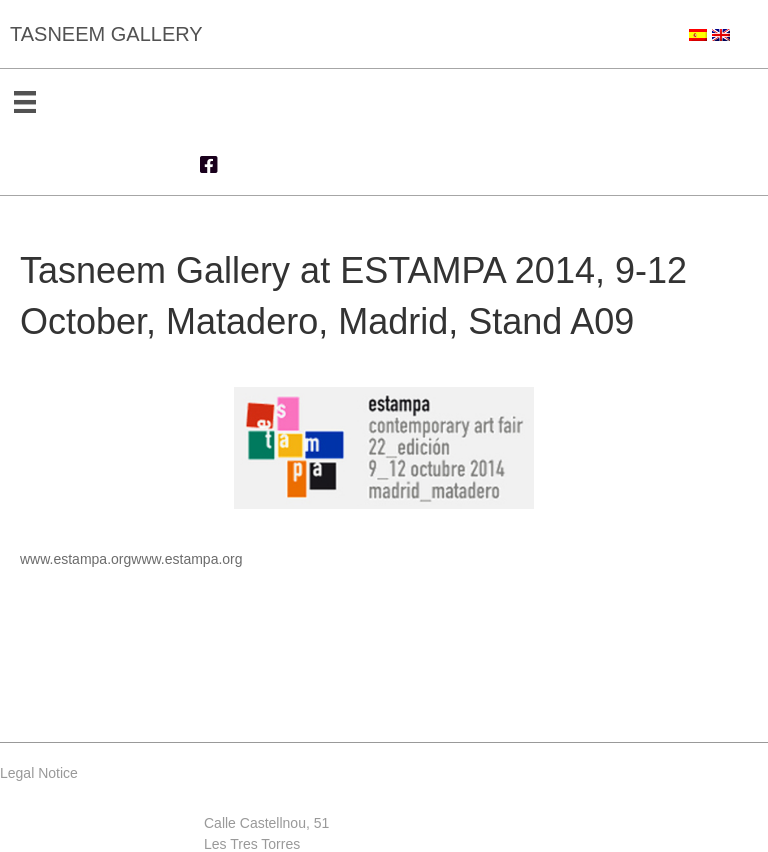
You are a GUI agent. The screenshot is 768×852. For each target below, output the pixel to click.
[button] (209, 165)
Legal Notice (39, 773)
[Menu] (25, 102)
